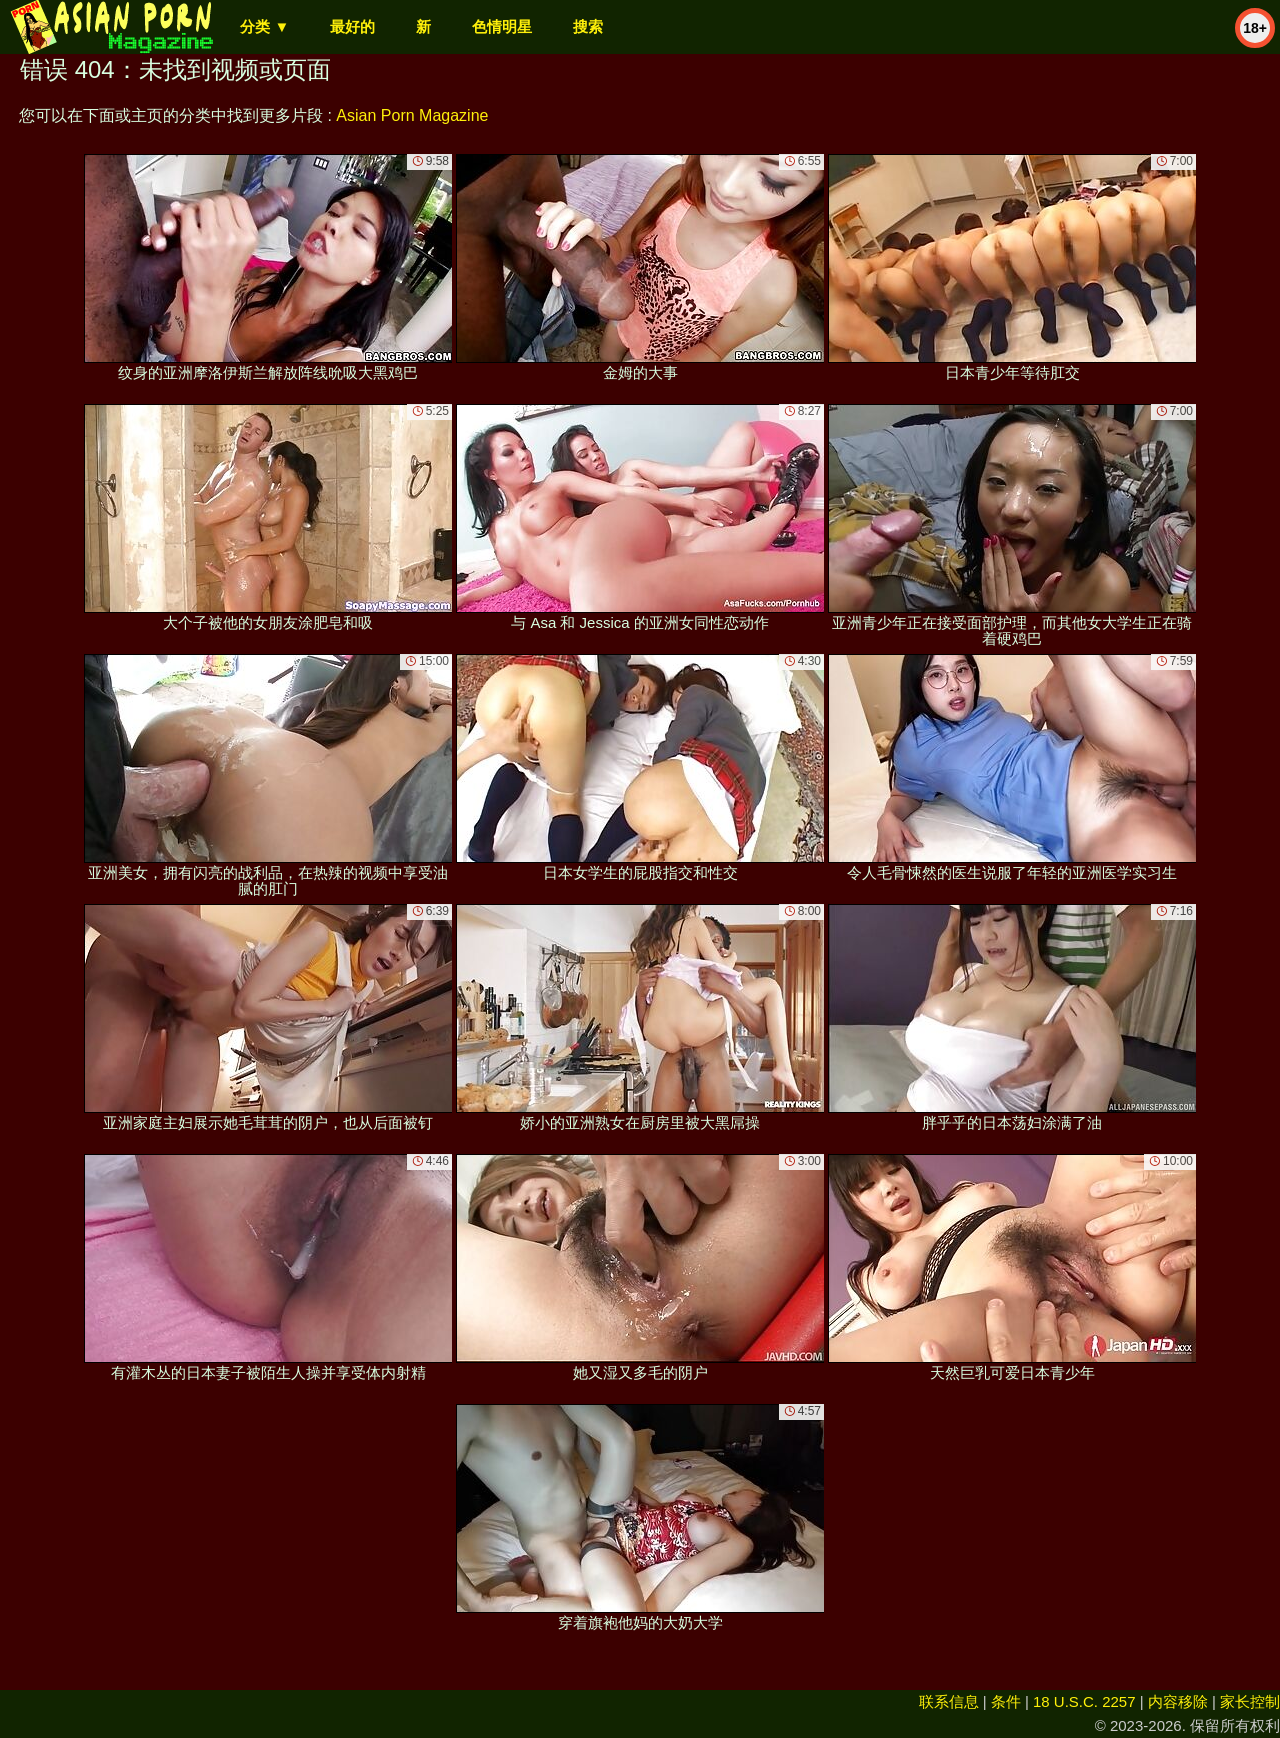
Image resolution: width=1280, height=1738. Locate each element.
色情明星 (502, 26)
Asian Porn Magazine (412, 115)
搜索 (588, 26)
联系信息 (949, 1701)
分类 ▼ (264, 26)
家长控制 (1250, 1701)
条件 (1006, 1701)
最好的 (352, 26)
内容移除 (1178, 1701)
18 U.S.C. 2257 (1084, 1701)
